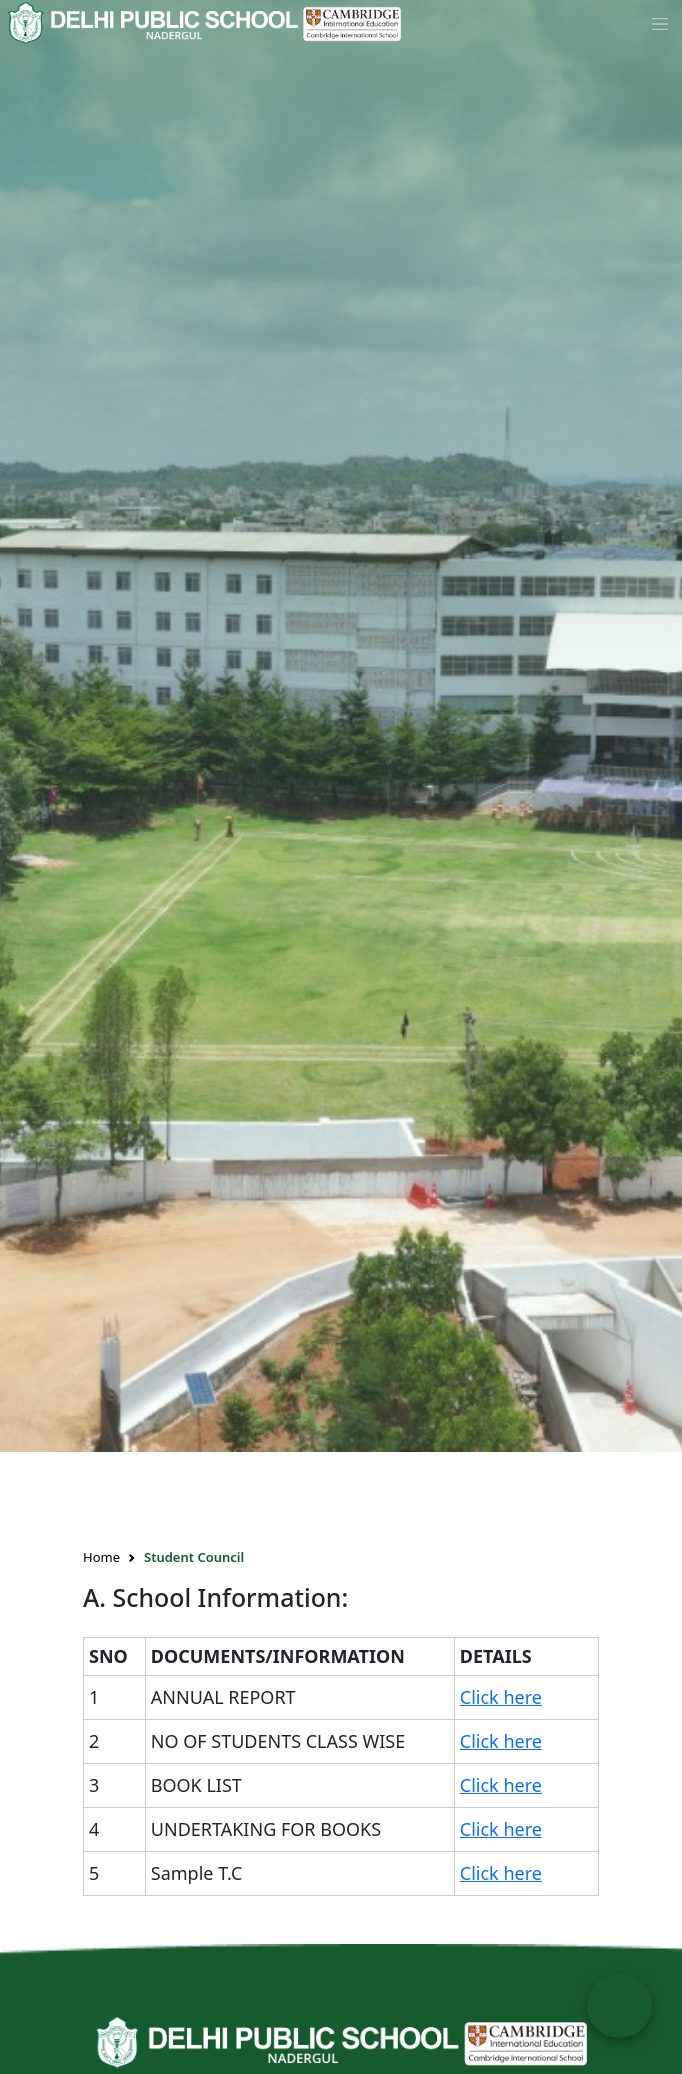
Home (101, 1557)
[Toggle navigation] (660, 23)
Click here (501, 1697)
